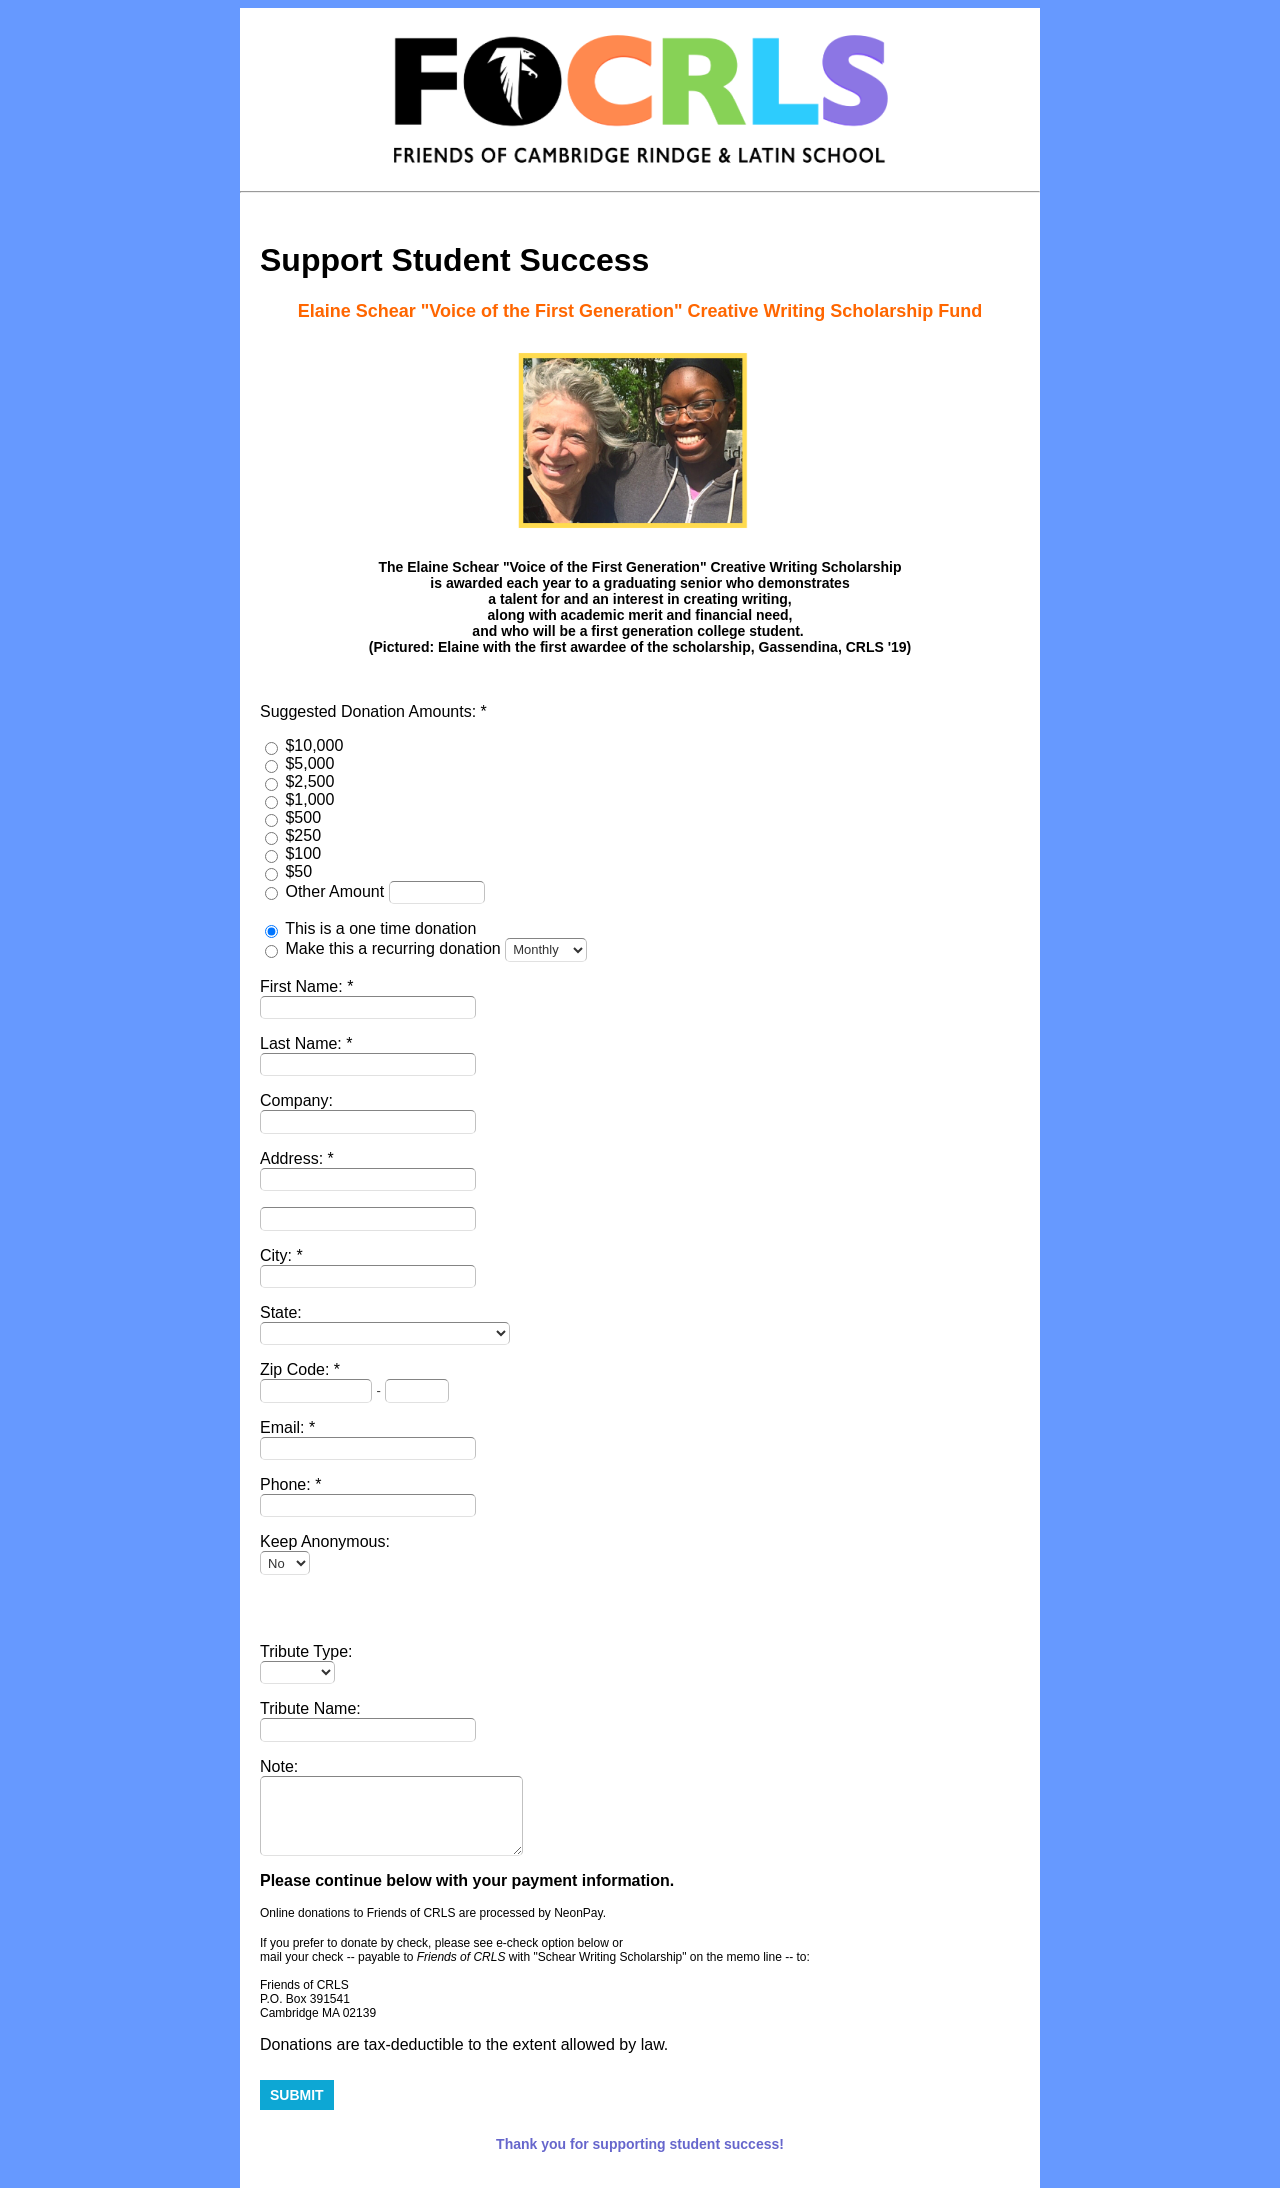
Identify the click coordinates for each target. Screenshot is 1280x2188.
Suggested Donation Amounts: (370, 711)
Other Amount (336, 891)
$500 (303, 817)
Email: (284, 1427)
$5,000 (309, 763)
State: (281, 1312)
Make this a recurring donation (392, 948)
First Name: (303, 986)
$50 (298, 871)
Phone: (287, 1484)
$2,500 (309, 781)
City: (278, 1255)
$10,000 (314, 745)
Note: (279, 1766)
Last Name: (303, 1043)
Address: (294, 1158)
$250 (303, 835)
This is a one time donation (380, 928)
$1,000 (309, 799)
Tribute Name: (310, 1708)
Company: (296, 1100)
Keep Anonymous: (325, 1541)
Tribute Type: (306, 1651)
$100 (303, 853)
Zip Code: (297, 1369)
